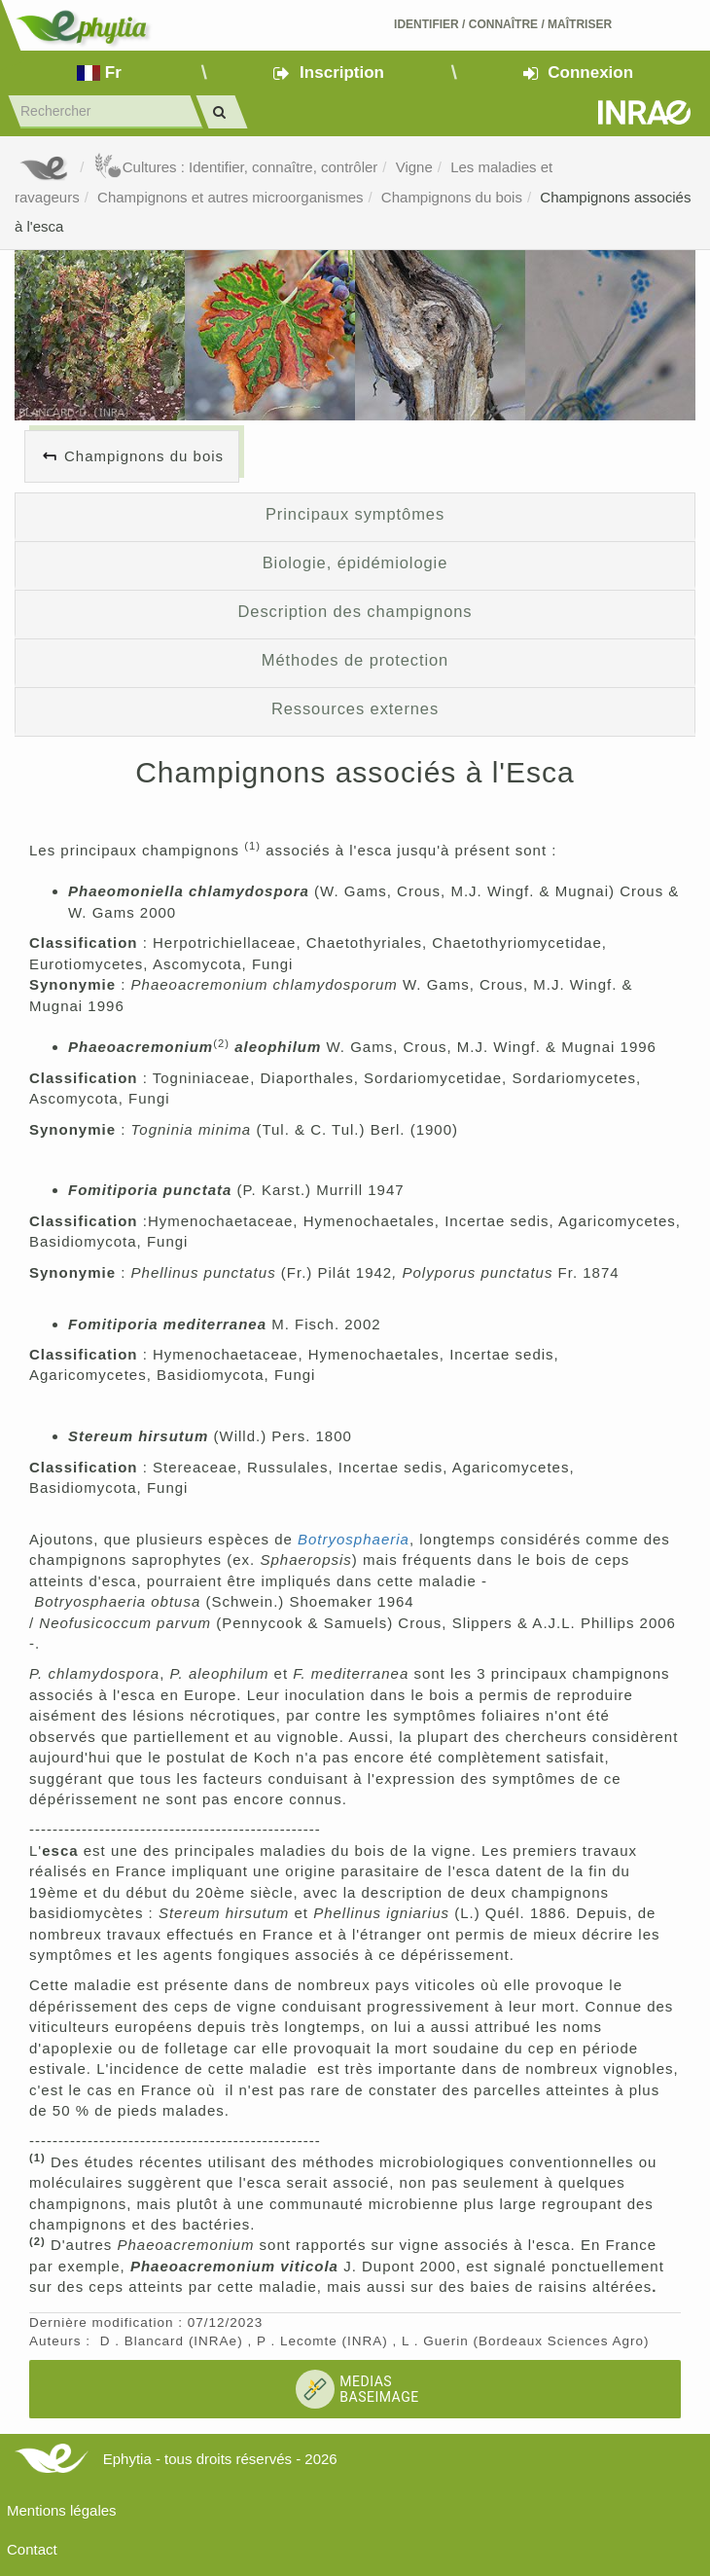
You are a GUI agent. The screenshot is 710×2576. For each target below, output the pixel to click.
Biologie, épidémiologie (355, 562)
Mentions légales (62, 2510)
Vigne (414, 167)
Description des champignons (355, 611)
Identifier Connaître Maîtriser (503, 24)
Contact (32, 2549)
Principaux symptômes (355, 514)
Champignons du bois (451, 197)
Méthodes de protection (355, 660)
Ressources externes (355, 708)
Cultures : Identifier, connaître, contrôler (235, 167)
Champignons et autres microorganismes (230, 197)
